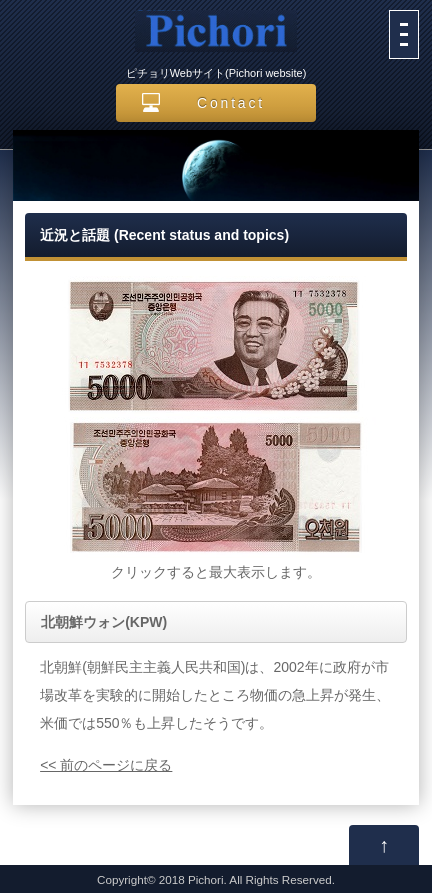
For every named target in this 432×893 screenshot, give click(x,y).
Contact (231, 103)
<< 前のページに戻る (106, 765)
